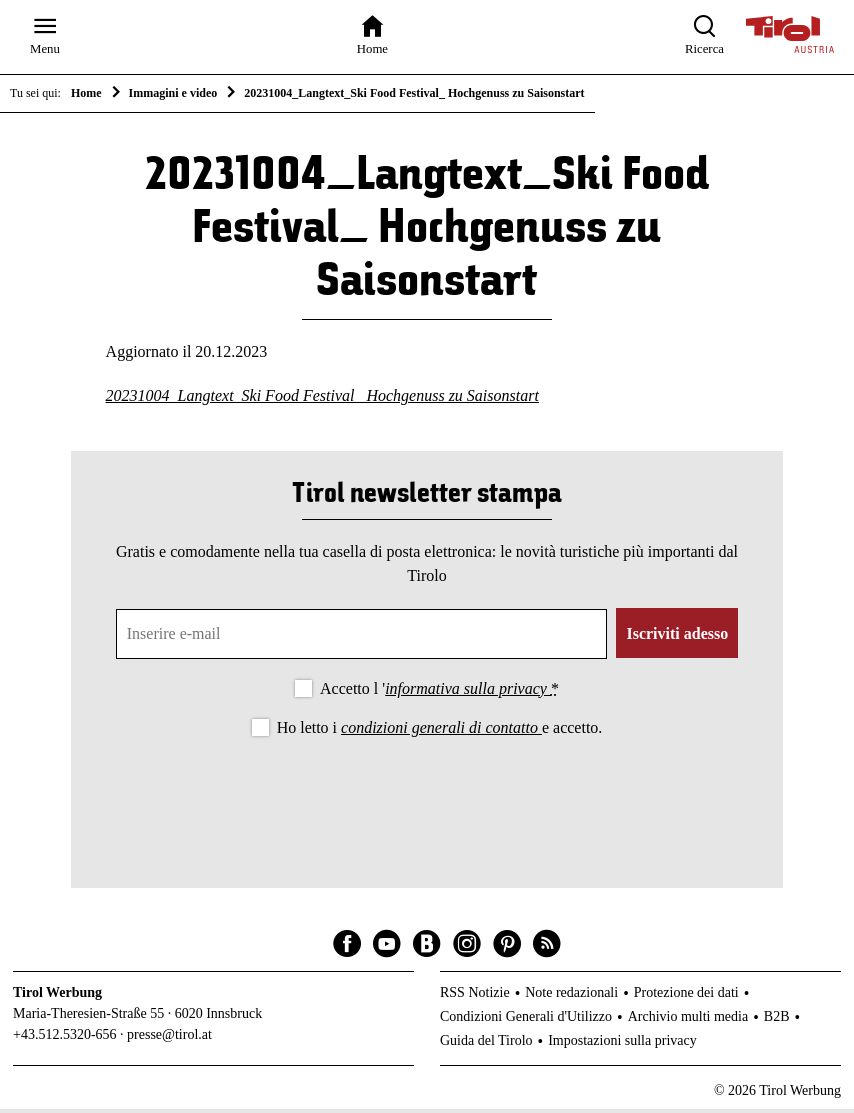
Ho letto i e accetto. (440, 731)
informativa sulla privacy (468, 691)
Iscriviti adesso (677, 636)
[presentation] (427, 800)
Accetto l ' (439, 691)
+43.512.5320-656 (65, 1038)
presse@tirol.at (169, 1038)
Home (86, 93)
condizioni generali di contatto (441, 731)
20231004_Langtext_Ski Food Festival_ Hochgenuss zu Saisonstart (322, 399)
